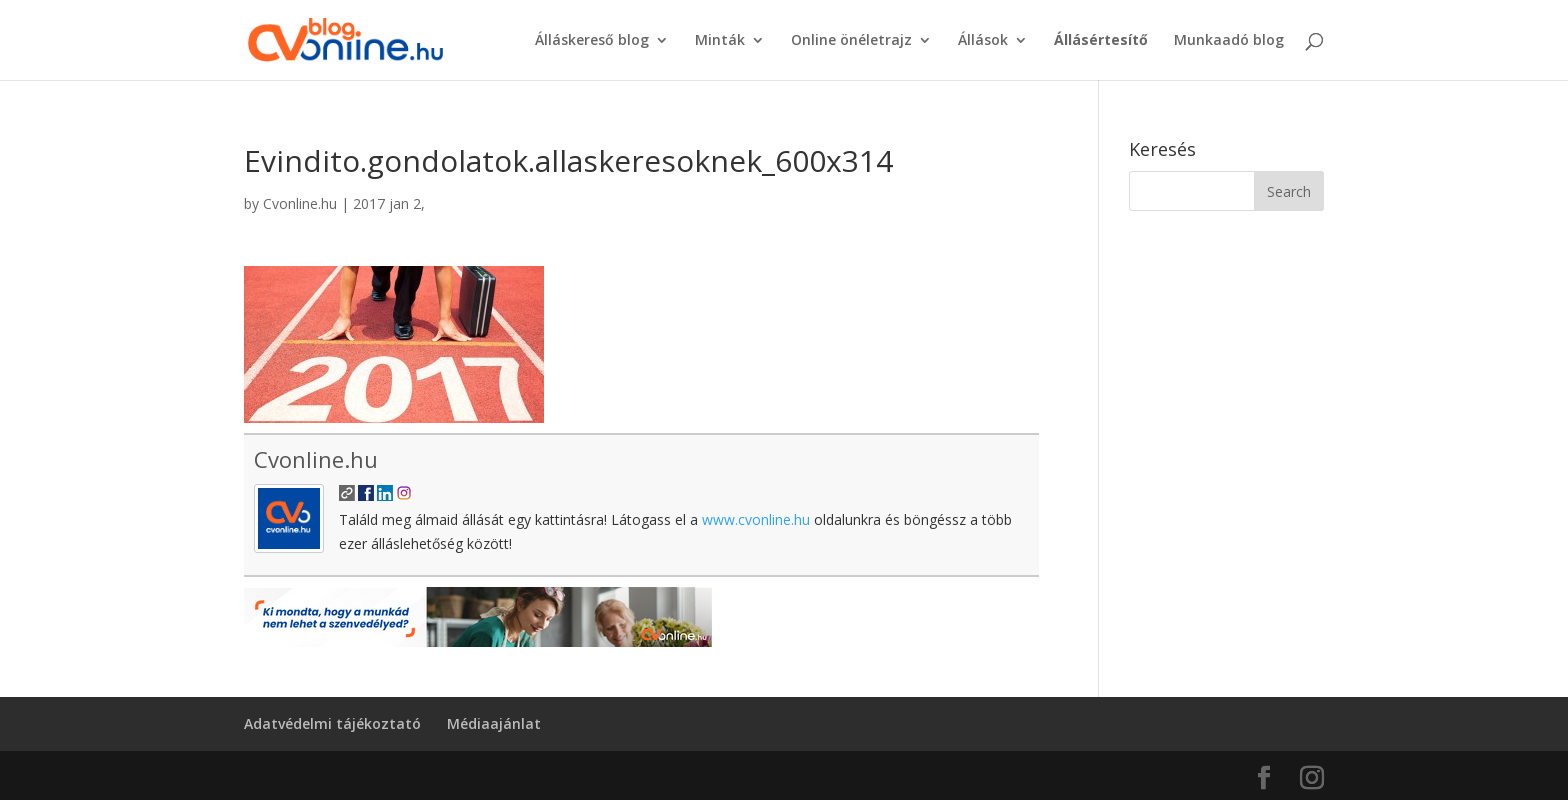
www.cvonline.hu (756, 519)
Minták (720, 41)
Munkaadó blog (1229, 41)
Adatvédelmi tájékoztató (332, 723)
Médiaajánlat (494, 723)
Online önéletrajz (851, 41)
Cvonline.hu (300, 203)
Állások (983, 41)
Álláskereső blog (592, 41)
